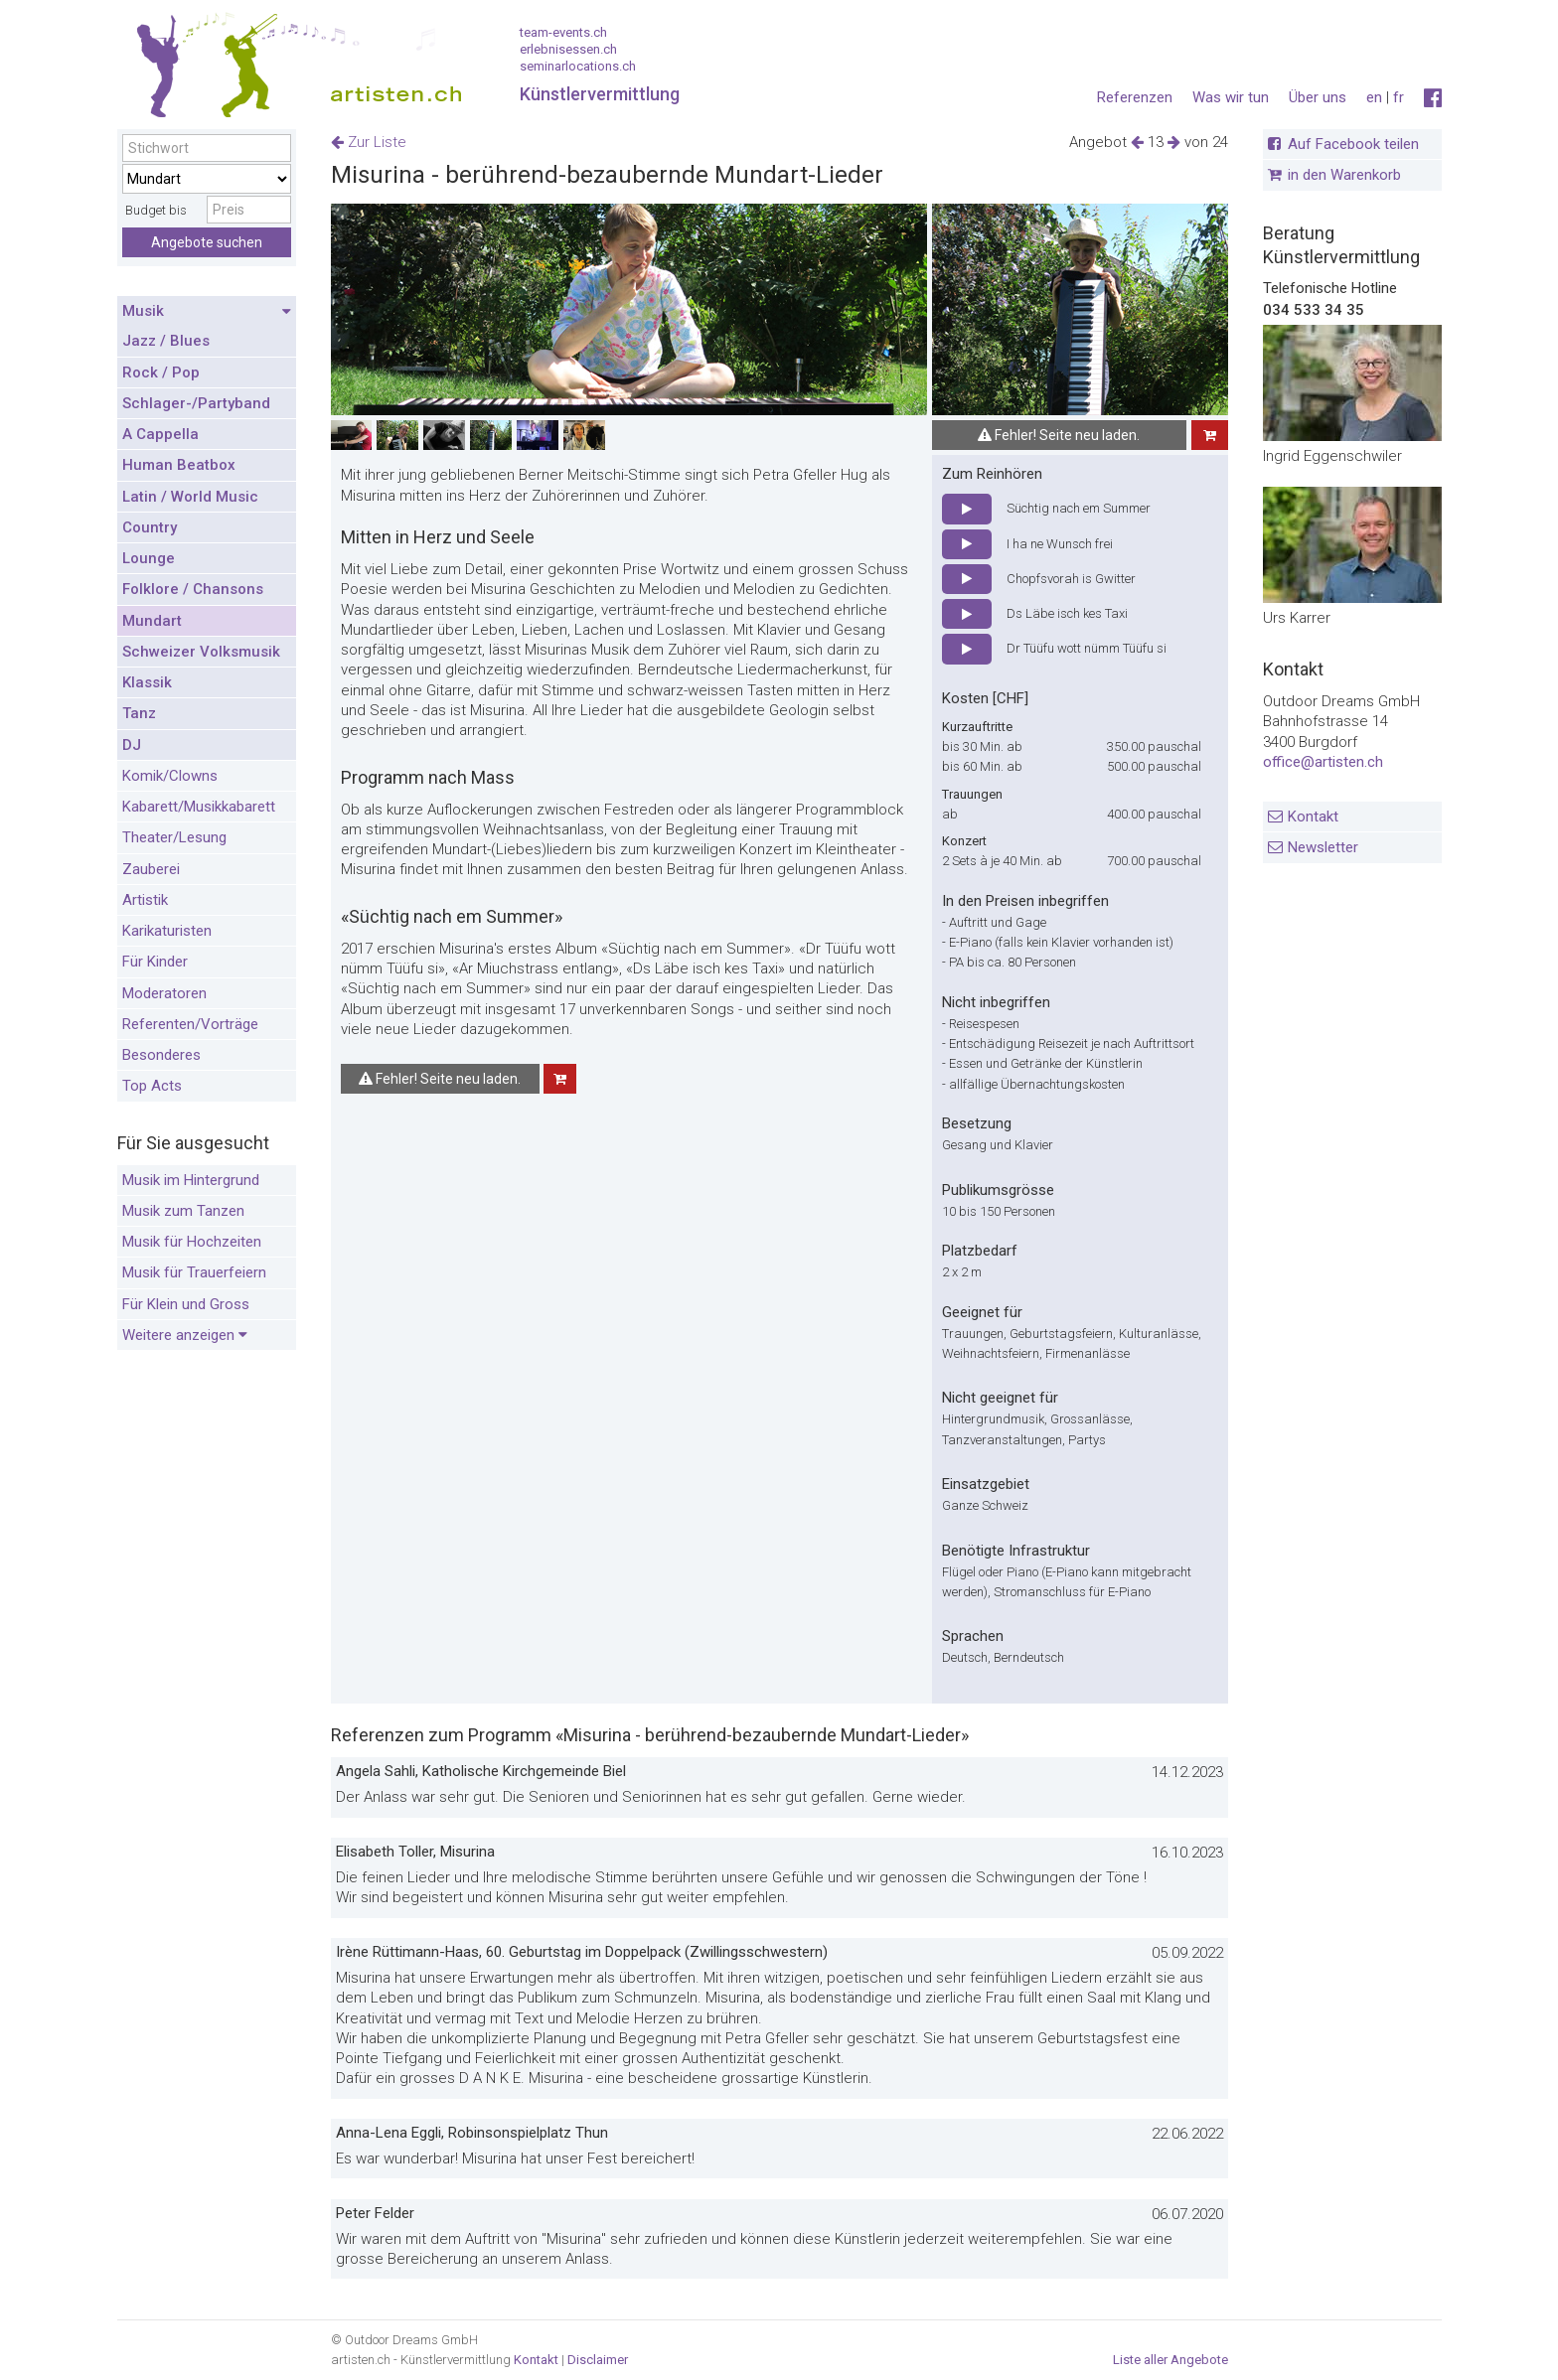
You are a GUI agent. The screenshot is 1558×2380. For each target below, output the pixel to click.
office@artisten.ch (1323, 762)
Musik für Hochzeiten (191, 1242)
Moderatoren (164, 993)
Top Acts (152, 1086)
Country (149, 527)
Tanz (139, 713)
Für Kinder (155, 961)
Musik (206, 312)
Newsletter (1323, 847)
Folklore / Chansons (192, 589)
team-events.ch (563, 32)
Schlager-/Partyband (196, 403)
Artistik (145, 900)
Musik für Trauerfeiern (194, 1272)
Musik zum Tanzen (183, 1211)
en (1374, 97)
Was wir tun (1230, 97)
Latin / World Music (190, 497)
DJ (131, 745)
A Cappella (160, 434)
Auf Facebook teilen (1353, 144)
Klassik (147, 682)
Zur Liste (368, 142)
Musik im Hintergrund (190, 1180)
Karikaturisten (167, 931)
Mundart (152, 621)
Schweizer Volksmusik (201, 652)
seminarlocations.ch (578, 66)
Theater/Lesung (174, 837)
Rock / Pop (161, 372)
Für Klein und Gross (185, 1304)
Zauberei (151, 869)
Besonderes (161, 1055)
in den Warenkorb (1344, 175)
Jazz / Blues (166, 341)
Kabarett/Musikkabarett (198, 807)
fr (1398, 97)
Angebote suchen (206, 242)
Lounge (148, 558)
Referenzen (1134, 97)
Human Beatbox (178, 465)
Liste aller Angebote (1170, 2359)
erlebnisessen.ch (568, 49)
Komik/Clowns (170, 776)
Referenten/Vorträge (190, 1024)
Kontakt (1313, 816)
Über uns (1317, 97)
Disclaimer (597, 2359)
